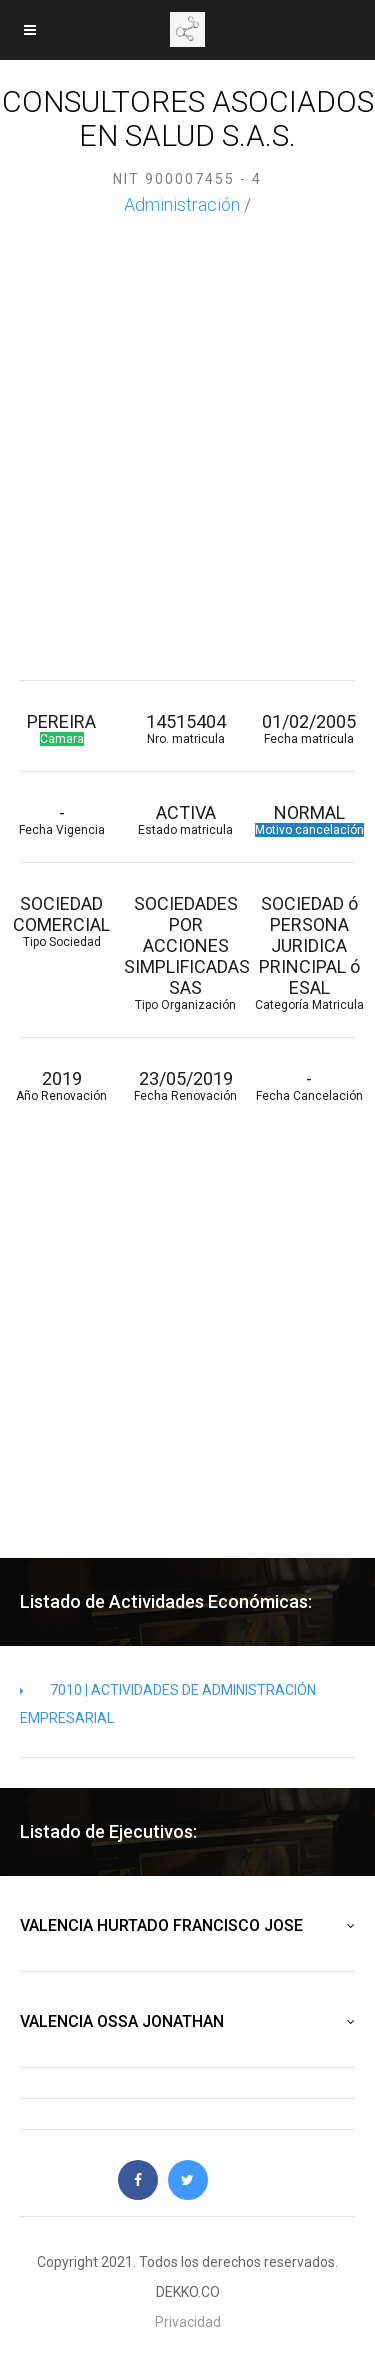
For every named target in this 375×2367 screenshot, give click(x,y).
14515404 (186, 728)
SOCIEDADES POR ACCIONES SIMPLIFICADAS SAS (186, 952)
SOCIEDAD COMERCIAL (62, 921)
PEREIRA (62, 728)
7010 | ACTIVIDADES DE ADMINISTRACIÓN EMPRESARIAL (168, 1704)
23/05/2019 (186, 1085)
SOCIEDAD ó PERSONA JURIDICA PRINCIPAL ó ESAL (310, 952)
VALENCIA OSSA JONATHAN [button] (187, 2022)
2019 (62, 1085)
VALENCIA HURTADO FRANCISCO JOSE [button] (187, 1926)
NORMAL (310, 819)
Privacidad (188, 2322)
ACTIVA (186, 819)
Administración (182, 204)
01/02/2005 (310, 728)
